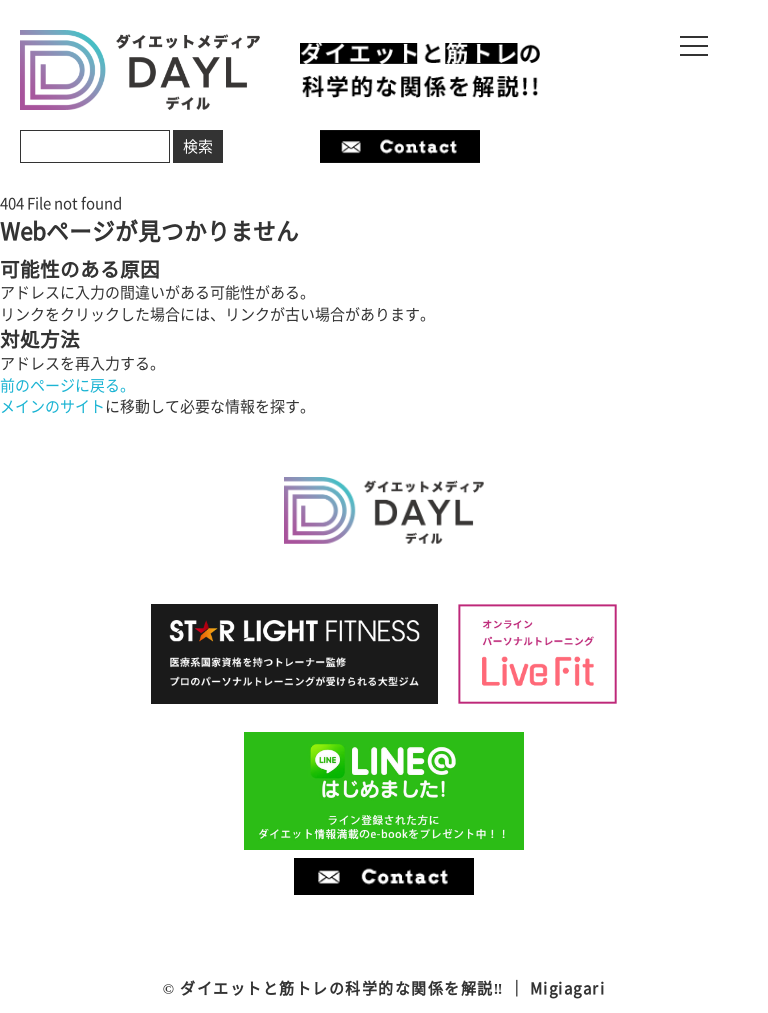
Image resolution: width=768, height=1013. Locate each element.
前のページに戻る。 (67, 385)
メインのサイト (52, 406)
